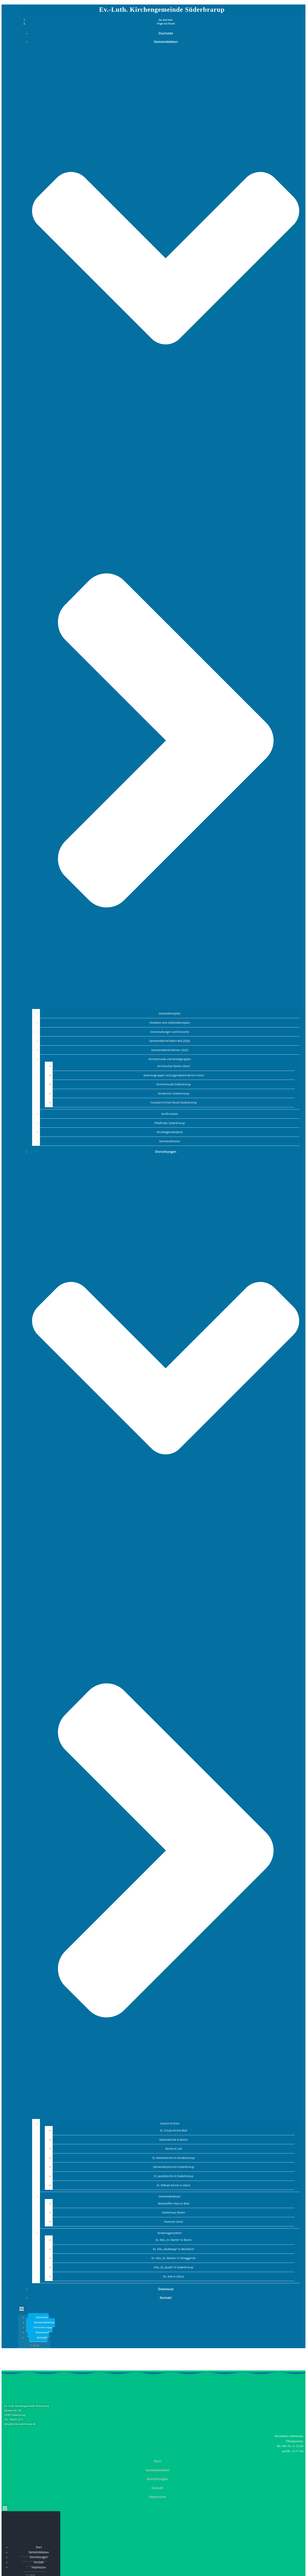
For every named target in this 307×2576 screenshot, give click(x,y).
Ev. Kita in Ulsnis (174, 2265)
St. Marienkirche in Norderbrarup (174, 2146)
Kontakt (166, 2286)
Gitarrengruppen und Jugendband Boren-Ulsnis (174, 1070)
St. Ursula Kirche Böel (174, 2119)
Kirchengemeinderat (171, 1127)
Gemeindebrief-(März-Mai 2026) (170, 1036)
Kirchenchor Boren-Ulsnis (174, 1061)
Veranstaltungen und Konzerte (170, 1027)
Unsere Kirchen (170, 2112)
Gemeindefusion (170, 1136)
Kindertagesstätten (170, 2221)
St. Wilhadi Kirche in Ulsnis (174, 2174)
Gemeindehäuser (171, 2185)
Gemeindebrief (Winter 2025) (170, 1045)
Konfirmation (170, 1109)
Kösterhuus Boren (174, 2201)
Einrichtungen (45, 2316)
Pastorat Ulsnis (174, 2210)
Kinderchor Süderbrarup (174, 1088)
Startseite (166, 34)
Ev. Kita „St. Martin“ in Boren (174, 2229)
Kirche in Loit (174, 2137)
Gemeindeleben (46, 2311)
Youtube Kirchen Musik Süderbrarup (174, 1097)
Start (157, 2450)
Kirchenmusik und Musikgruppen (170, 1054)
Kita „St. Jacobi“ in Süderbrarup (174, 2256)
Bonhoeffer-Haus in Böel (174, 2192)
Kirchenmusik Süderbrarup (174, 1079)
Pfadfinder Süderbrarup (170, 1118)
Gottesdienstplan (170, 1008)
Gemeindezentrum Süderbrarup (174, 2156)
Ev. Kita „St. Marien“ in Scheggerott (175, 2247)
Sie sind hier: (166, 20)
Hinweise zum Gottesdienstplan (170, 1017)
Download (166, 2278)
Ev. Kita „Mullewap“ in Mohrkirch (174, 2238)
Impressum (157, 2485)
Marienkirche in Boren (174, 2128)
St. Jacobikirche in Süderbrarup (174, 2165)
